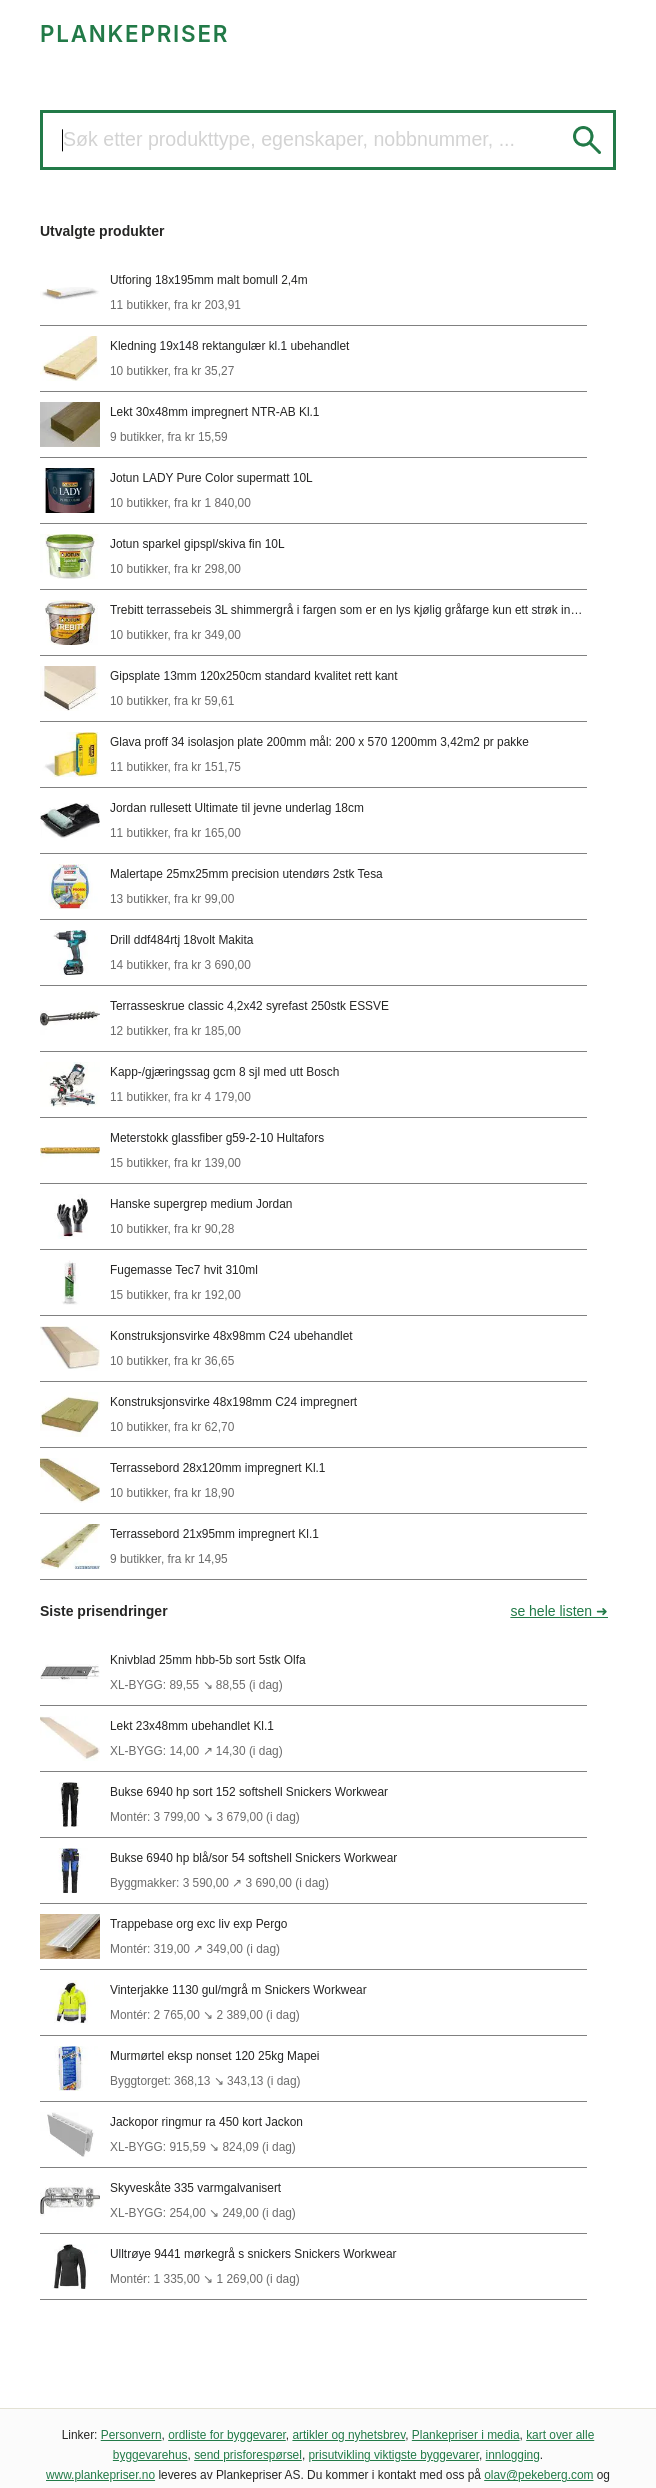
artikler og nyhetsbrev (348, 2435)
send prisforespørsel (248, 2455)
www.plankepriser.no (100, 2475)
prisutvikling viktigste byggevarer (393, 2455)
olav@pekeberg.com (538, 2475)
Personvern (131, 2435)
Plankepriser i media (466, 2435)
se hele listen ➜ (559, 1611)
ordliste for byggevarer (227, 2435)
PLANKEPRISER (134, 33)
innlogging (513, 2455)
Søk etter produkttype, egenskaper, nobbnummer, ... (289, 139)
